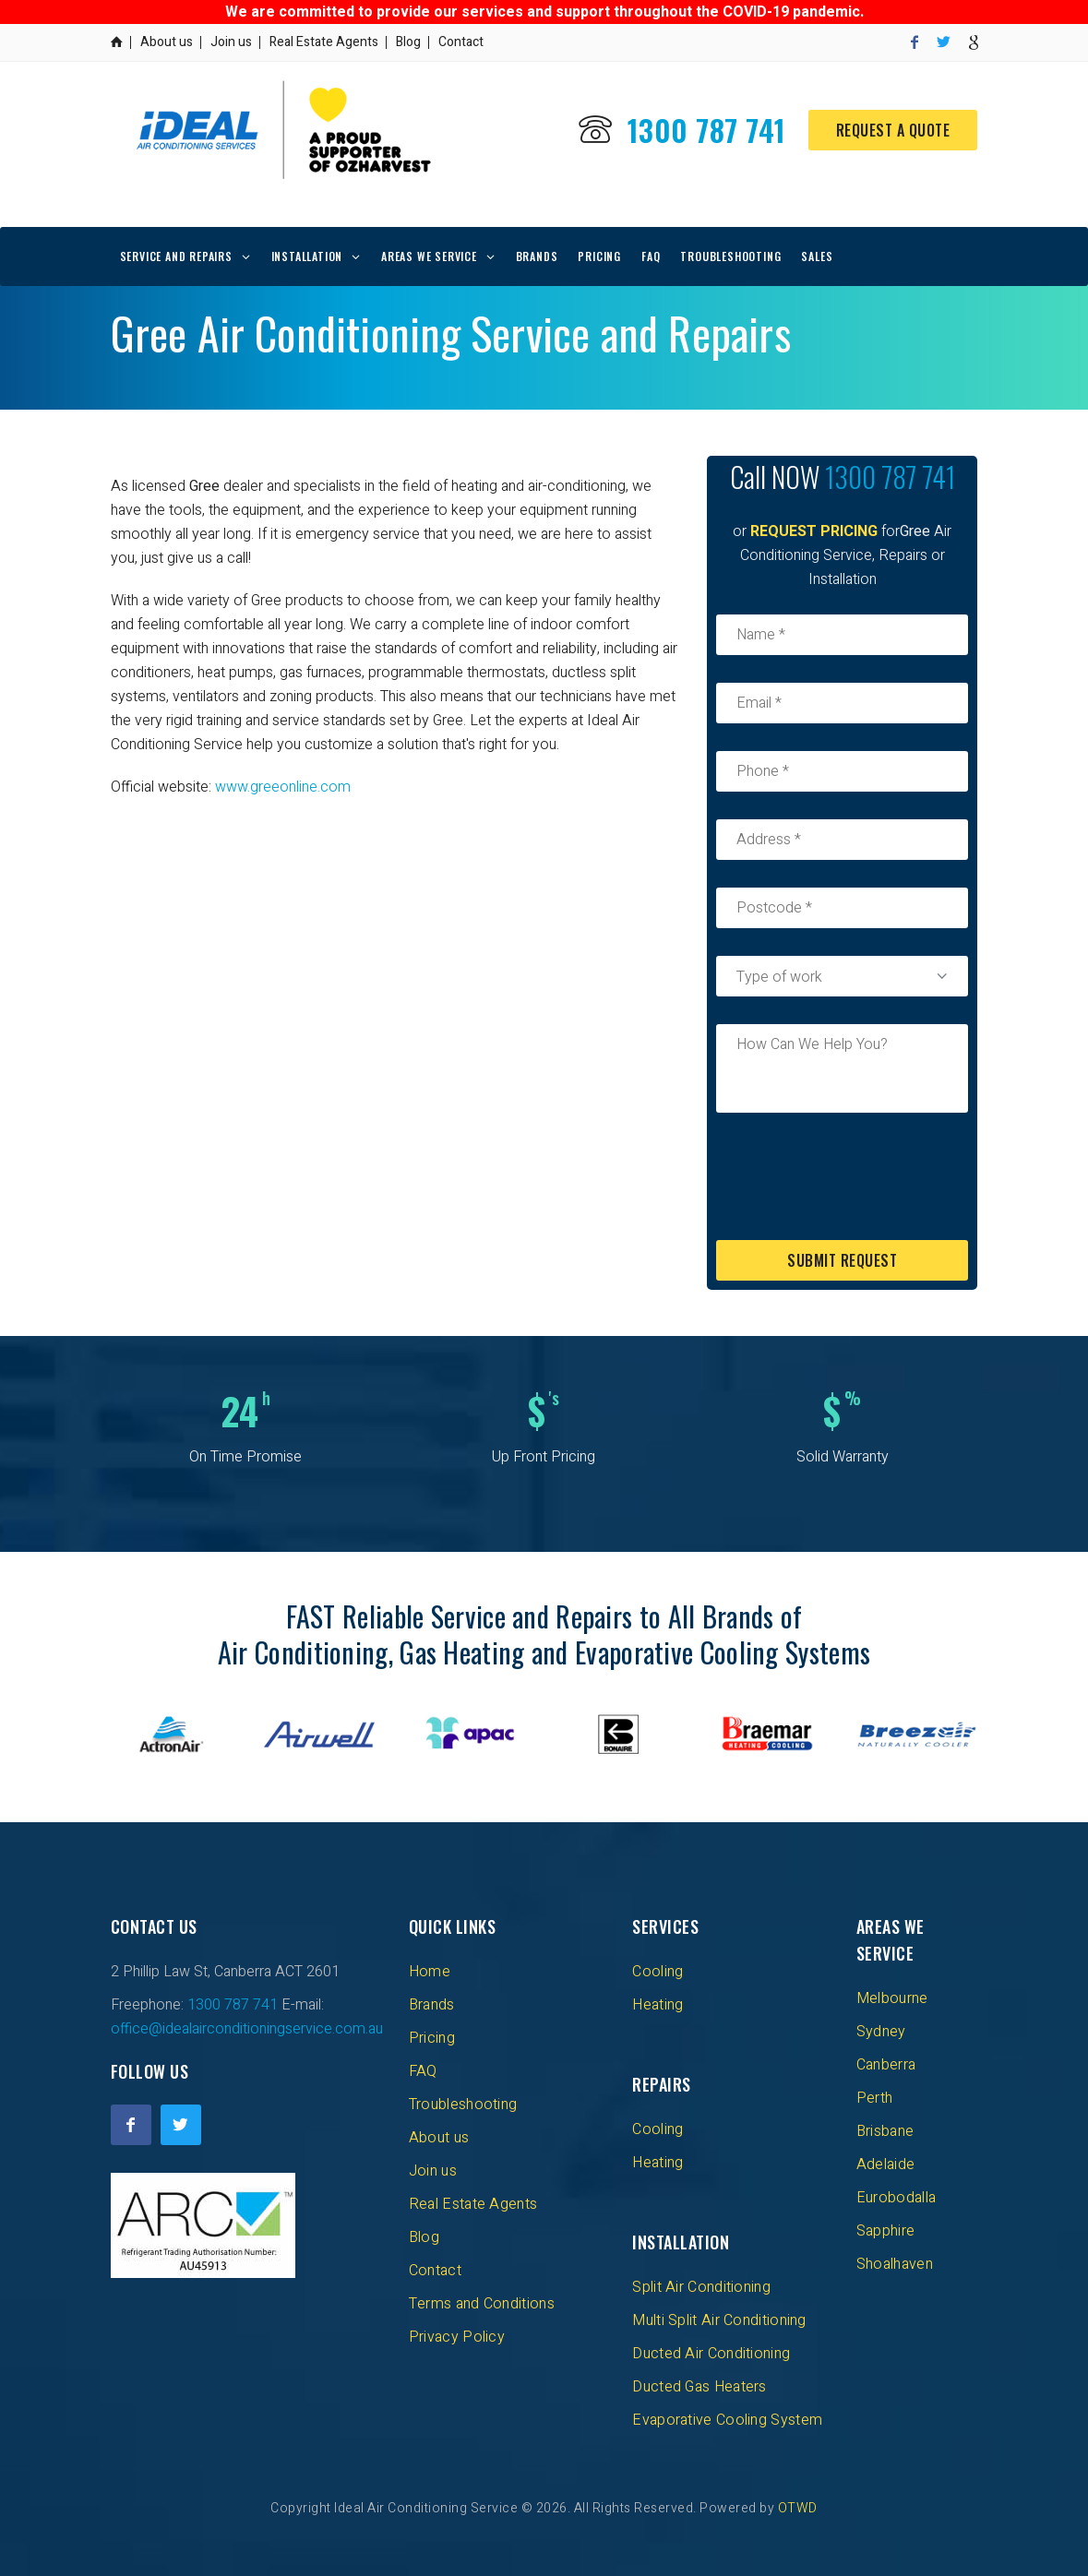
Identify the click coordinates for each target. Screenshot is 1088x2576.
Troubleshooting (730, 256)
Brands (537, 256)
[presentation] (856, 1176)
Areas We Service (429, 256)
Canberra (885, 2065)
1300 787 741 (707, 129)
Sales (816, 256)
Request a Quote (893, 130)
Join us (231, 42)
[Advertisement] (395, 946)
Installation (307, 256)
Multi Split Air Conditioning (719, 2320)
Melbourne (892, 1998)
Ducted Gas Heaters (699, 2387)
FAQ (650, 256)
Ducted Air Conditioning (711, 2354)
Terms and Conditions (482, 2304)
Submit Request (842, 1260)
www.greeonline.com (283, 787)
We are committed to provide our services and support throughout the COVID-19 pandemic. (544, 12)
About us (166, 42)
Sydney (881, 2032)
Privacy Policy (457, 2337)
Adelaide (885, 2164)
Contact (461, 42)
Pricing (599, 256)
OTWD (798, 2508)
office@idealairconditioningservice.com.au (247, 2029)
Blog (408, 42)
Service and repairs (176, 256)
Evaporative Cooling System (727, 2420)
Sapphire (885, 2231)
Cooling (657, 1972)
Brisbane (885, 2131)
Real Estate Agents (323, 42)
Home (429, 1972)
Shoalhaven (894, 2264)
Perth (874, 2098)
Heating (657, 2005)
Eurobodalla (896, 2198)
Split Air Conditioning (701, 2287)
